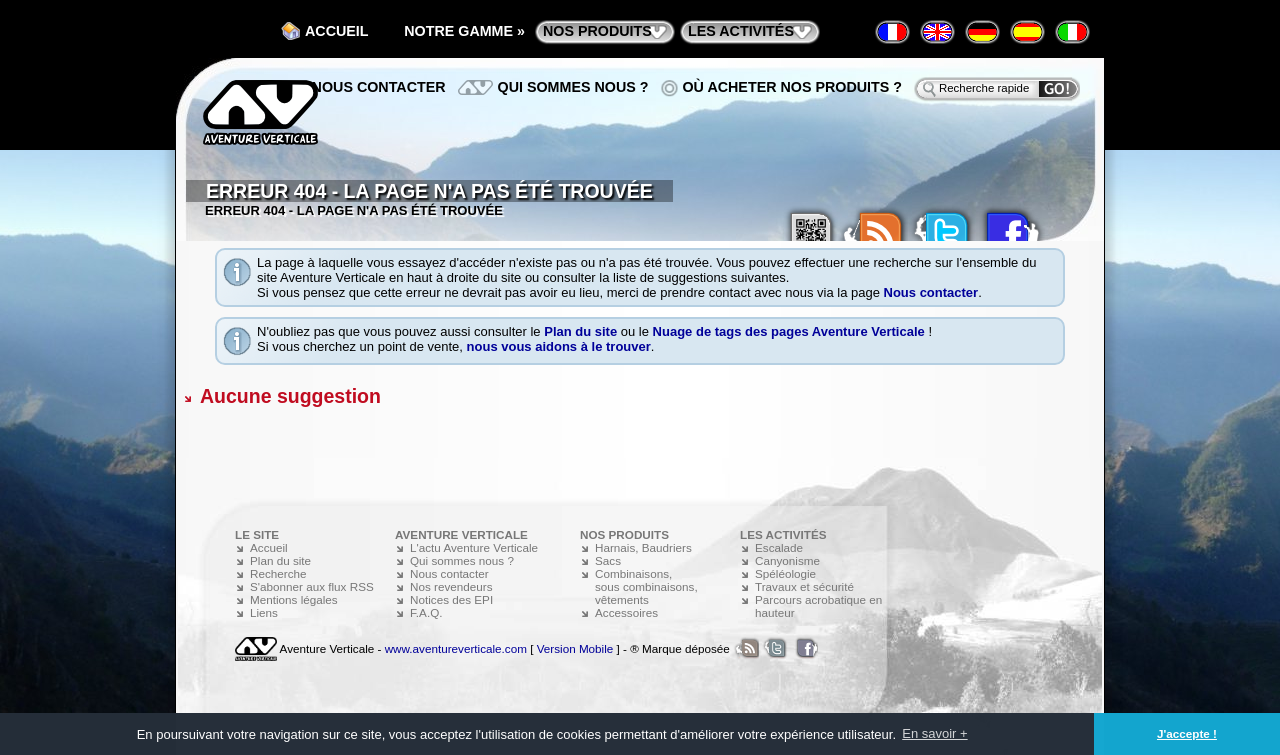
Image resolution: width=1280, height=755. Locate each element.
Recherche (278, 573)
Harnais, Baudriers (643, 547)
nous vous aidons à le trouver (559, 346)
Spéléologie (785, 573)
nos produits (597, 31)
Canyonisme (787, 560)
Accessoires (626, 612)
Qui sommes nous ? (573, 87)
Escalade (779, 547)
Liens (264, 612)
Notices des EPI (451, 599)
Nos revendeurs (451, 586)
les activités (741, 31)
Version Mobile (575, 648)
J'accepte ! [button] (1187, 733)
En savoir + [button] (934, 733)
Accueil (337, 31)
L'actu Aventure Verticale (474, 547)
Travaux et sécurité (804, 586)
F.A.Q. (426, 612)
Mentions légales (294, 599)
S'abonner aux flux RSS (312, 586)
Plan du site (580, 331)
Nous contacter (931, 292)
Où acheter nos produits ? (793, 87)
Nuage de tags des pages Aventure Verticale (789, 331)
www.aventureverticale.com (456, 648)
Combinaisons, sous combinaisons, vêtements (646, 586)
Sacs (608, 560)
